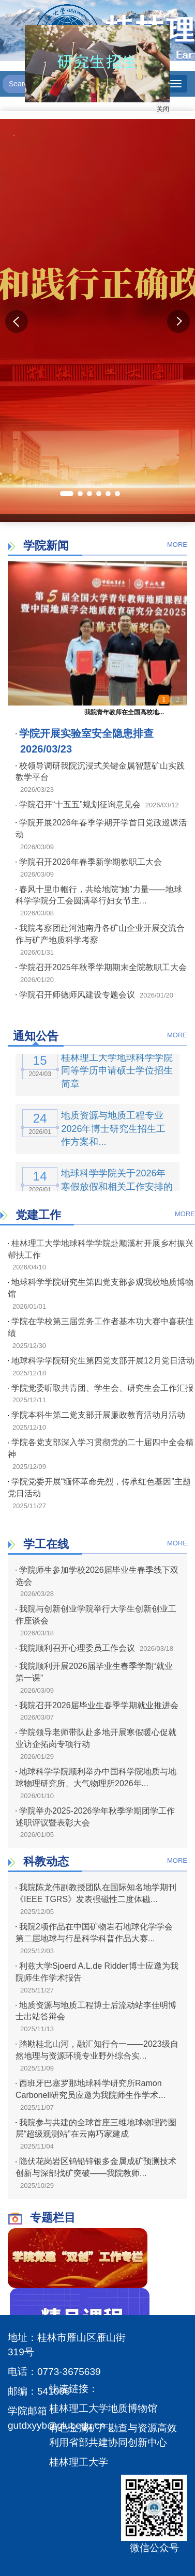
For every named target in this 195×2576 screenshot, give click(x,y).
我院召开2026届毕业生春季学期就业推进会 (97, 1705)
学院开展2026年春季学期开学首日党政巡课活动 (101, 828)
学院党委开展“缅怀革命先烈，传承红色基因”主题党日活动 (99, 1487)
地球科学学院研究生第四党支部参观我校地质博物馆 (100, 1288)
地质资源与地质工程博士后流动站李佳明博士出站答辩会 (96, 2011)
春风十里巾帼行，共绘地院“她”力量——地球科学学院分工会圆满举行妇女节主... (99, 895)
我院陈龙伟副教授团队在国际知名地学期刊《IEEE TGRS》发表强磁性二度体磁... (96, 1893)
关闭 (158, 104)
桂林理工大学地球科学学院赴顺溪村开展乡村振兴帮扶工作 (100, 1249)
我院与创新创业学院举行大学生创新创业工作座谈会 (96, 1614)
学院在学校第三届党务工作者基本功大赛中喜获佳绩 (100, 1327)
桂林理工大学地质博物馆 (103, 2408)
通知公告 (35, 1036)
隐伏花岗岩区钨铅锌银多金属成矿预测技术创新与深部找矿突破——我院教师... (96, 2167)
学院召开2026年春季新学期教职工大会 (89, 861)
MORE (177, 544)
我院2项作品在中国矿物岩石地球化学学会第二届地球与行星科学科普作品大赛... (94, 1932)
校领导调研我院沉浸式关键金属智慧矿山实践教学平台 (100, 771)
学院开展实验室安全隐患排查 (85, 733)
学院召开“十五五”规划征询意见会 (78, 804)
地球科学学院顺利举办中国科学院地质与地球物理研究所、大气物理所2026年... (96, 1777)
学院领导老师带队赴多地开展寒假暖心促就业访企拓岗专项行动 (96, 1738)
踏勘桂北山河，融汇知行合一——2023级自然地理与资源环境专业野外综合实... (97, 2050)
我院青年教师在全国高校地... (124, 712)
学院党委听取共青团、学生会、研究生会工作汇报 (100, 1388)
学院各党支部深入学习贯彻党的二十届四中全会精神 (100, 1448)
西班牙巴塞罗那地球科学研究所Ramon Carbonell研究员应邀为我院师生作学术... (91, 2089)
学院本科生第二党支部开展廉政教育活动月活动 (96, 1414)
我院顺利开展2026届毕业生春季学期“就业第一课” (94, 1672)
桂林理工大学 (78, 2462)
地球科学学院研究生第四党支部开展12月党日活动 (101, 1360)
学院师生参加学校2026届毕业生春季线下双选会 (97, 1576)
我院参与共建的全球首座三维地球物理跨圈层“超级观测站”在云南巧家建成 (96, 2128)
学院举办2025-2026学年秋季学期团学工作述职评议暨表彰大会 (95, 1816)
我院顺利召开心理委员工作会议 (75, 1648)
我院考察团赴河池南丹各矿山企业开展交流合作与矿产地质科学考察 (100, 934)
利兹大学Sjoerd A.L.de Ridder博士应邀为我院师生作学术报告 (97, 1971)
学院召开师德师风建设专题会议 (75, 994)
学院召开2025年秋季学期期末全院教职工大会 (101, 967)
